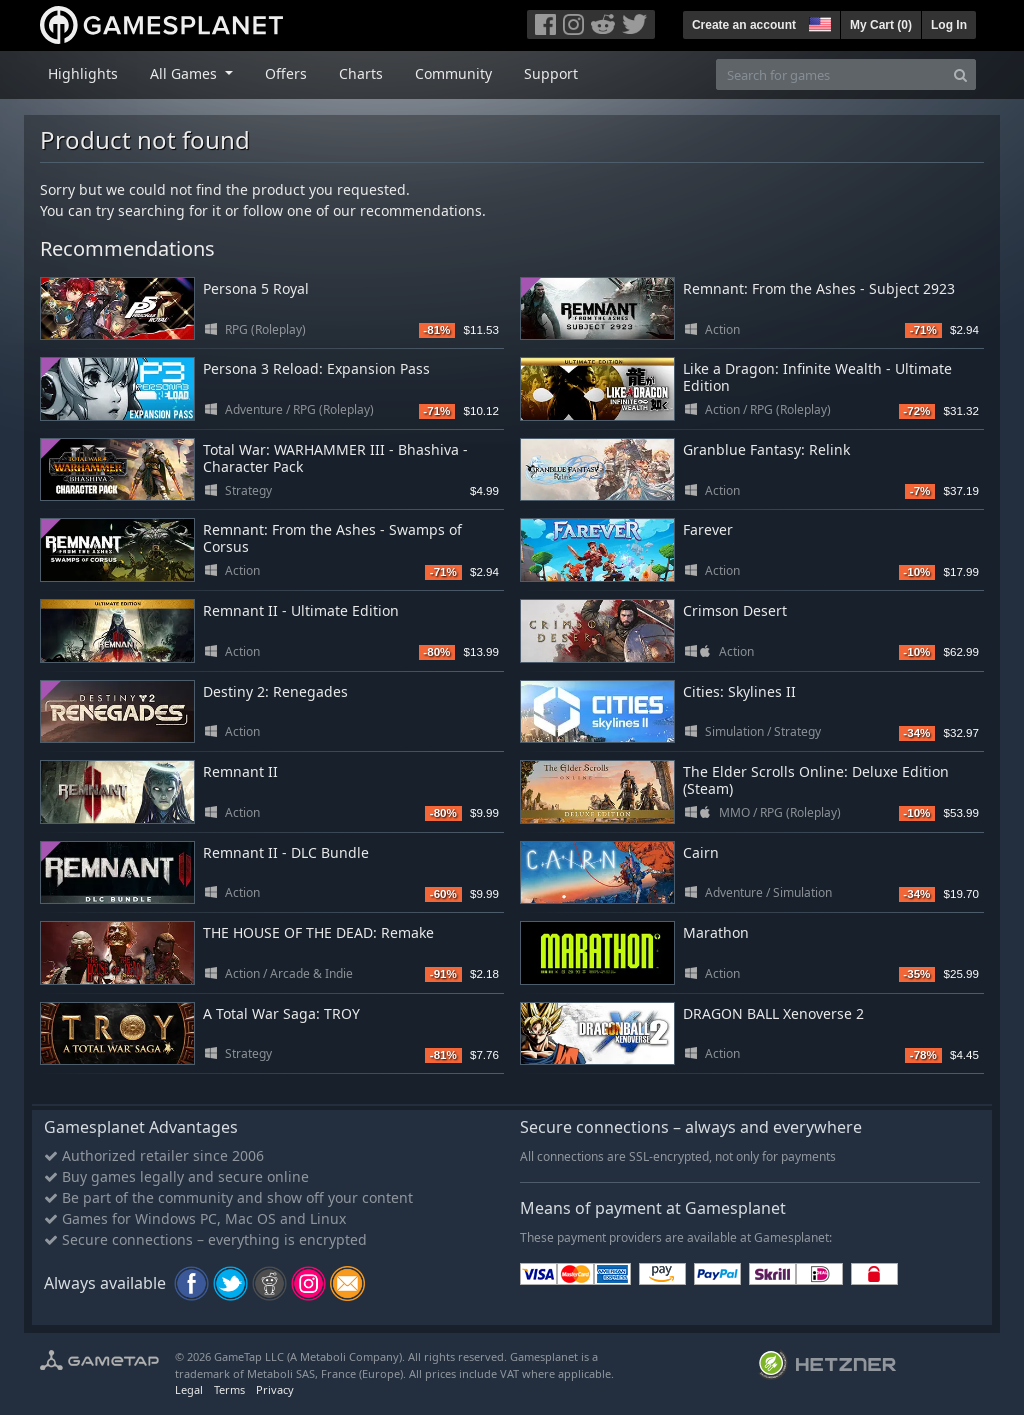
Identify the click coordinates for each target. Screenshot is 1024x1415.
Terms (229, 1389)
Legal (189, 1389)
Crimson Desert (735, 610)
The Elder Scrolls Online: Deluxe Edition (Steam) (816, 780)
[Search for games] (831, 74)
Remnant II (240, 771)
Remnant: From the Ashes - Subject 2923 (819, 288)
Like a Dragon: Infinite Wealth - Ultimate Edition (817, 377)
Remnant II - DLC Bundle (286, 852)
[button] (818, 22)
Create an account (744, 25)
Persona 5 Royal (256, 288)
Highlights (83, 73)
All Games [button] (185, 73)
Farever (708, 529)
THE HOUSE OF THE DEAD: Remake (318, 932)
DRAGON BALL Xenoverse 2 (773, 1013)
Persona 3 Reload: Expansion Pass (316, 368)
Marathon (716, 932)
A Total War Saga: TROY (281, 1013)
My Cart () (881, 25)
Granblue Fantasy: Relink (766, 449)
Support (551, 73)
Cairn (701, 852)
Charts (361, 73)
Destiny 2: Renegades (275, 691)
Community (453, 73)
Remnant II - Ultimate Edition (301, 610)
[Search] (960, 74)
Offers (286, 73)
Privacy (275, 1389)
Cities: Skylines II (739, 691)
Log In (949, 25)
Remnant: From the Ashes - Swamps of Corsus (332, 538)
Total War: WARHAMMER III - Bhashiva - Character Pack (335, 458)
